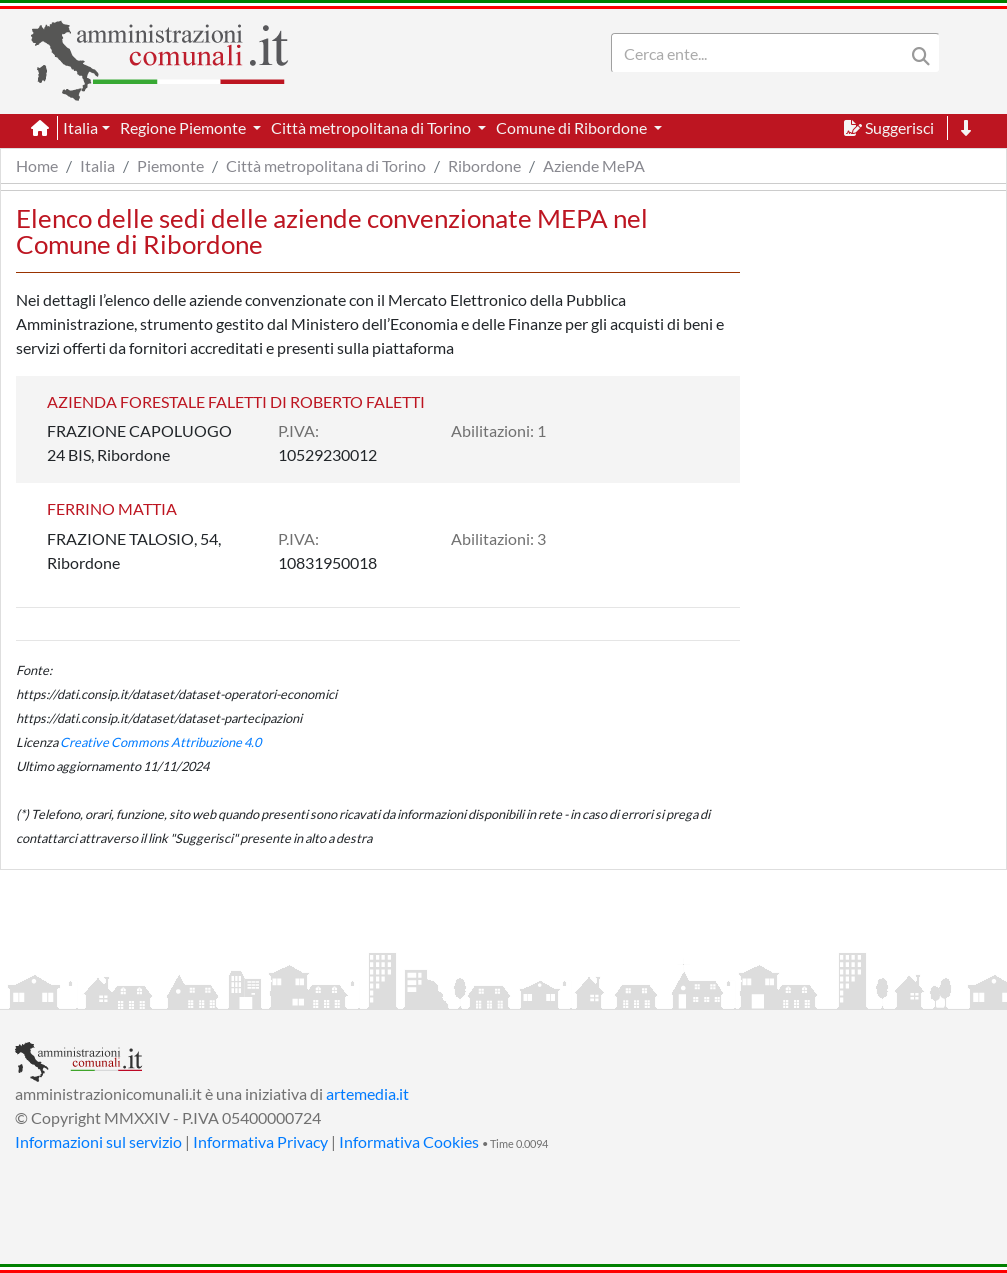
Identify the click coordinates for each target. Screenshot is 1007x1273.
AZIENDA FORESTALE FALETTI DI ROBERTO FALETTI (236, 401)
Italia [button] (80, 127)
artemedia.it (367, 1093)
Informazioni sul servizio (98, 1141)
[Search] (762, 53)
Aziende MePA (594, 165)
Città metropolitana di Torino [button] (372, 127)
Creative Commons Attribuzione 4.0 (160, 742)
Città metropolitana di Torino (326, 165)
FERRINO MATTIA (112, 508)
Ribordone (484, 165)
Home (37, 165)
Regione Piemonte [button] (184, 127)
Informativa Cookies (409, 1141)
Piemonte (170, 165)
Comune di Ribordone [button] (573, 127)
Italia (97, 165)
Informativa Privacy (260, 1141)
